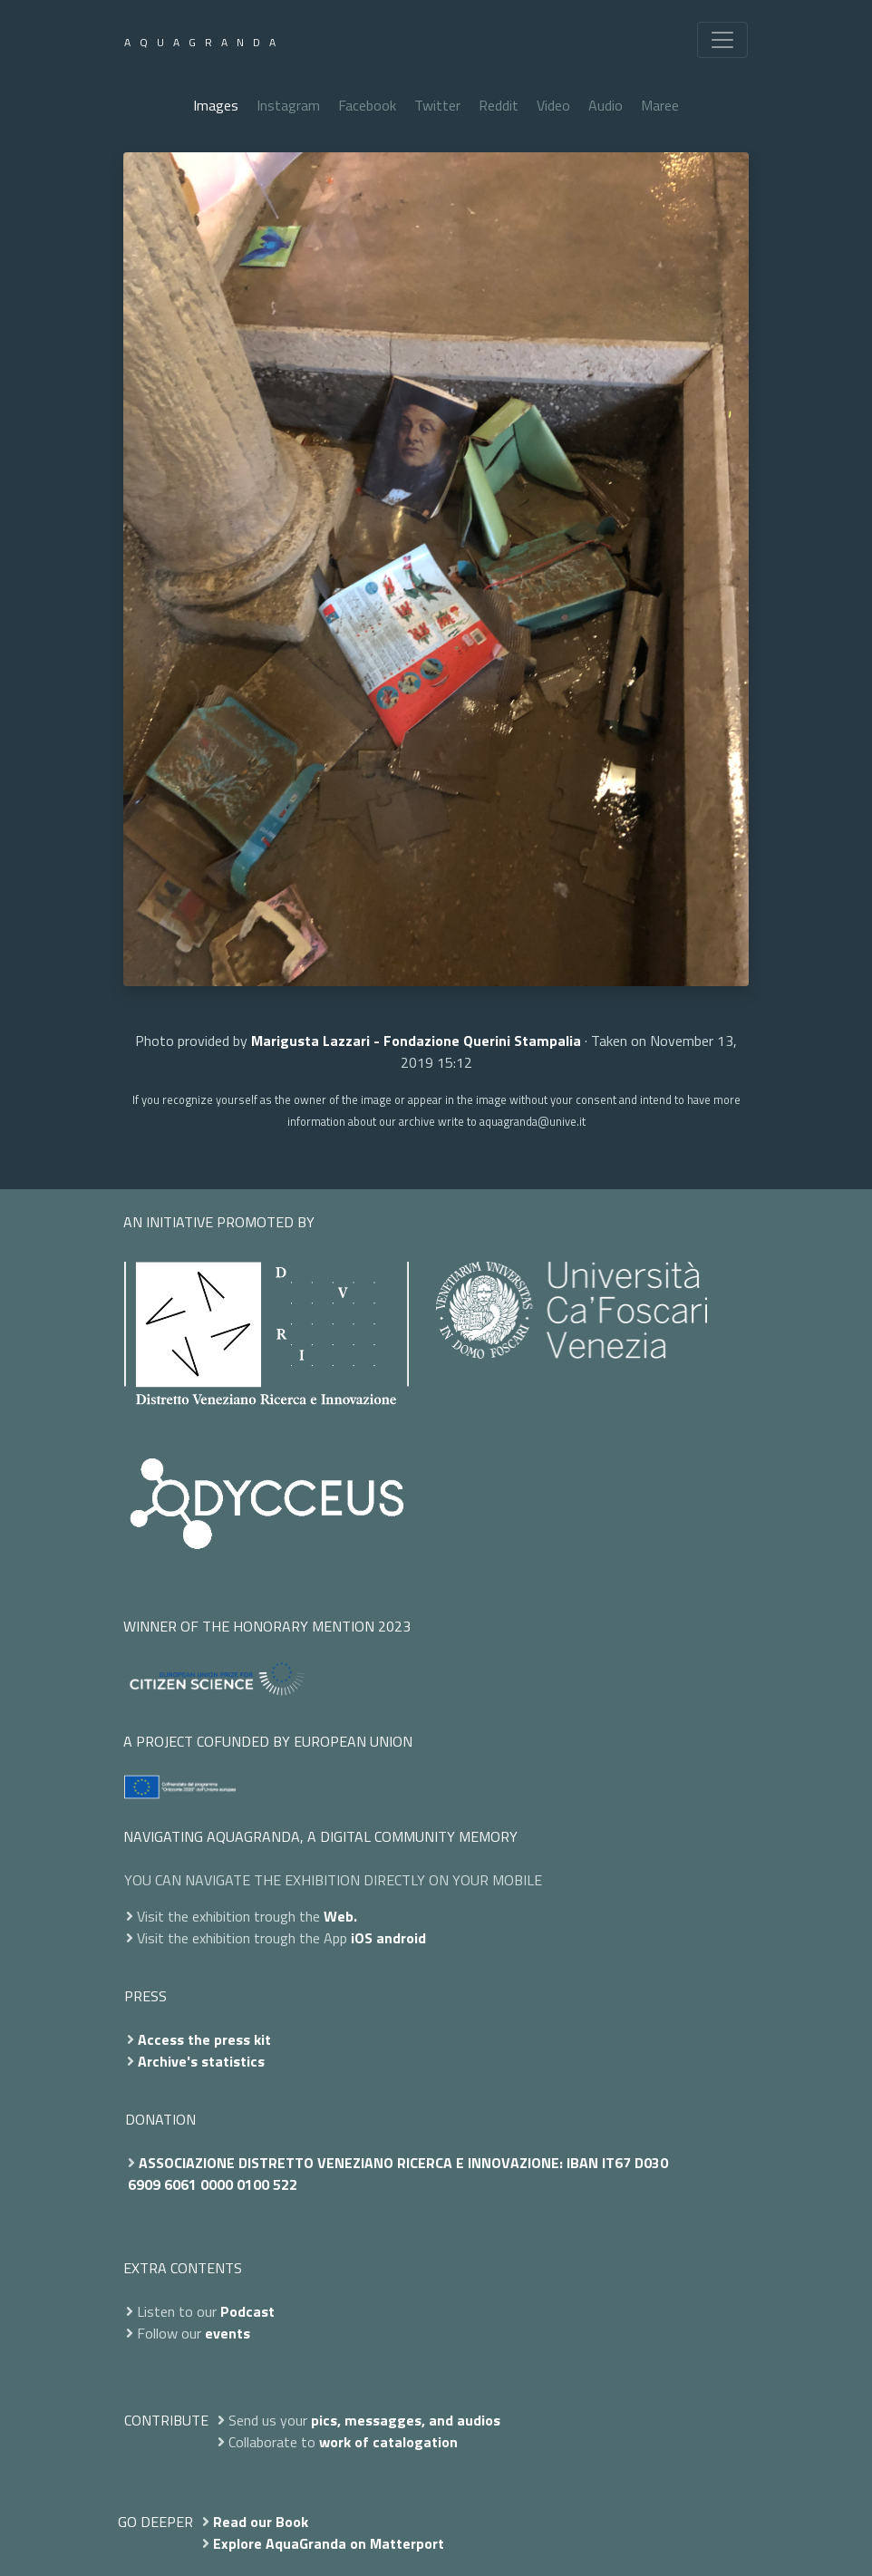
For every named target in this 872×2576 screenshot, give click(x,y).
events (227, 2333)
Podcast (247, 2311)
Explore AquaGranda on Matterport (328, 2543)
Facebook (367, 105)
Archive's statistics (201, 2061)
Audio (605, 105)
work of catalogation (388, 2442)
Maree (660, 105)
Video (553, 105)
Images (215, 105)
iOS (362, 1938)
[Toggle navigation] (722, 40)
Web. (340, 1916)
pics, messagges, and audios (405, 2420)
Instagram (288, 105)
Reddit (498, 105)
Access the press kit (204, 2039)
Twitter (437, 105)
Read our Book (260, 2521)
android (401, 1938)
